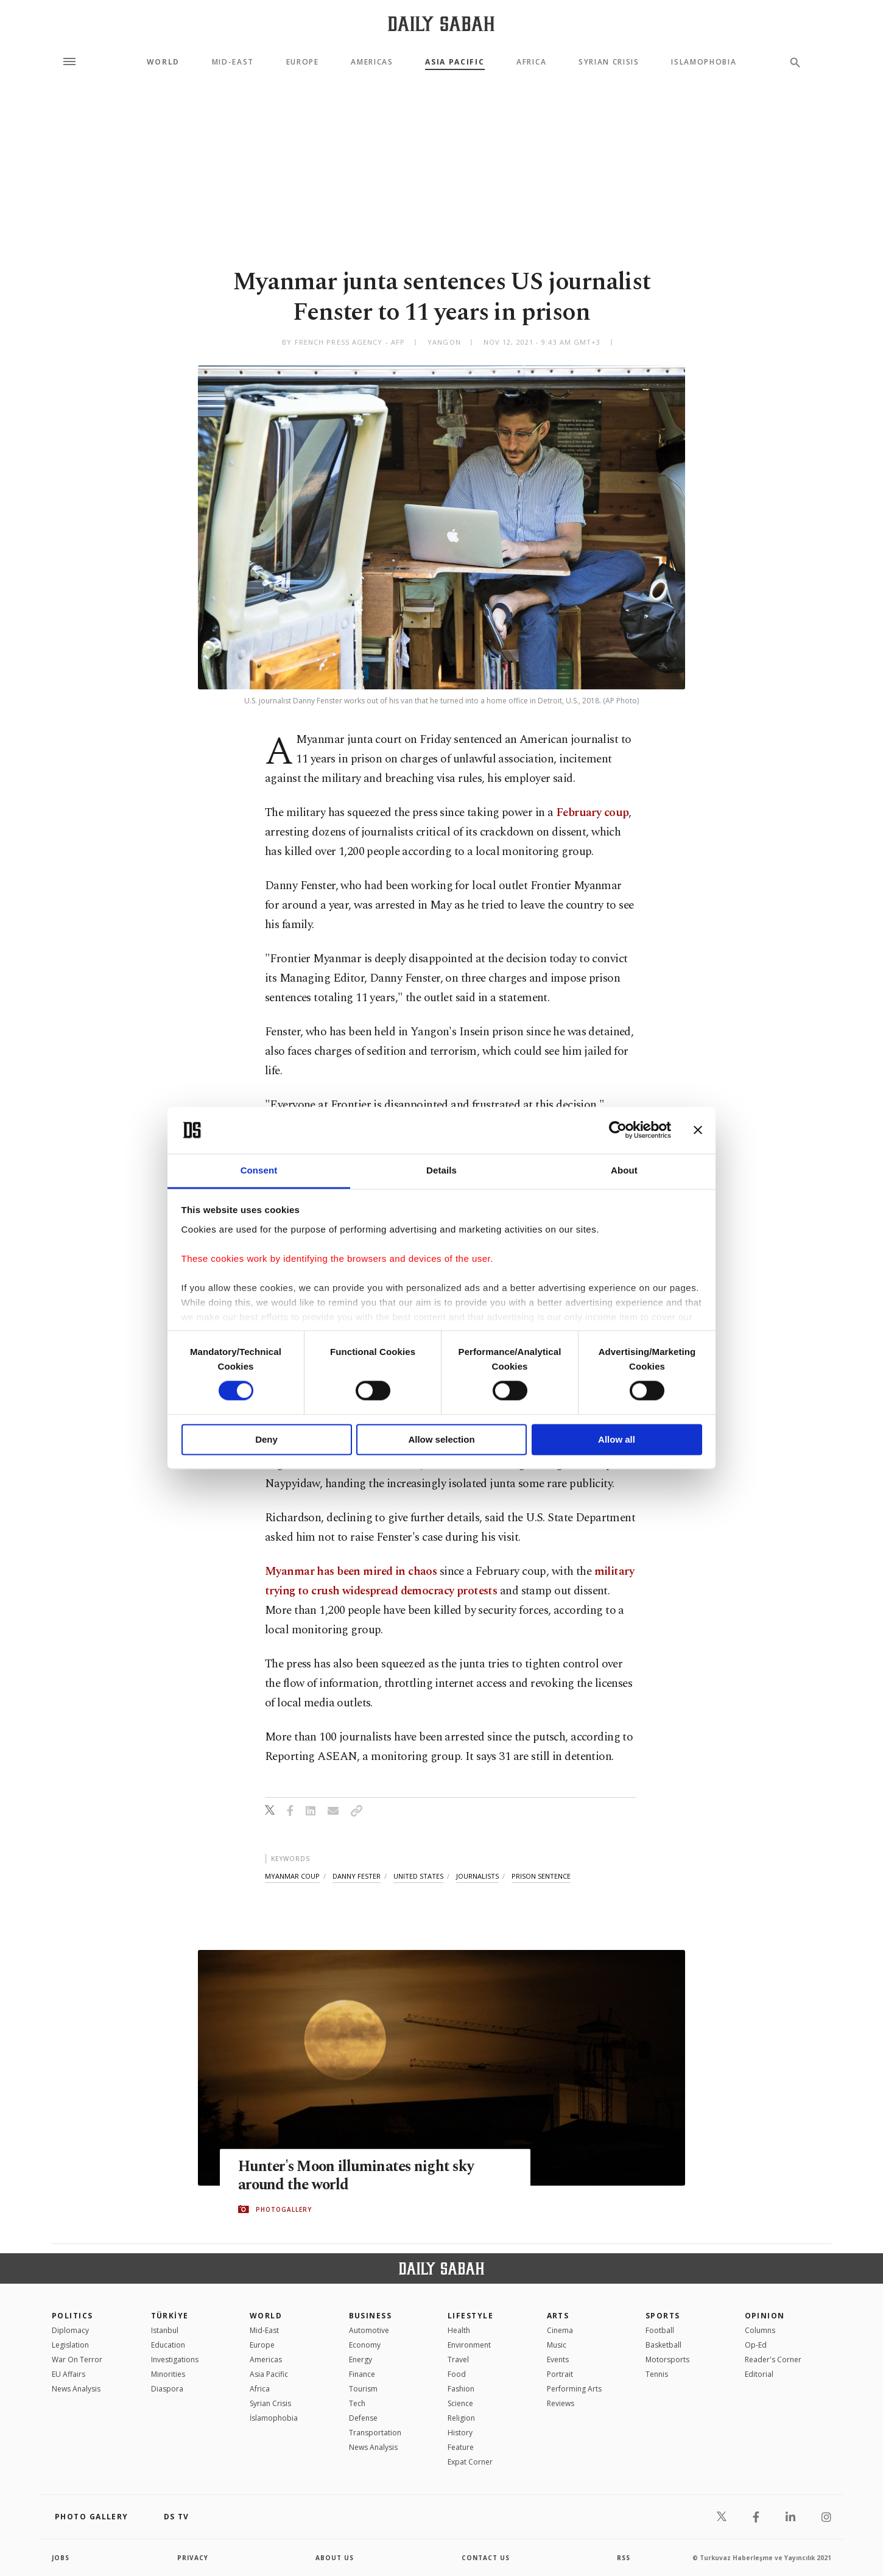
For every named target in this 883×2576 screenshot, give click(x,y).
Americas (372, 62)
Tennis (657, 2374)
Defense (363, 2418)
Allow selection (441, 1439)
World (163, 62)
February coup (592, 813)
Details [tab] (441, 1170)
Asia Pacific (454, 62)
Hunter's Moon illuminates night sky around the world (359, 2176)
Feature (461, 2447)
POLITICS (72, 2315)
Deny (266, 1439)
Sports (663, 2315)
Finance (362, 2374)
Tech (357, 2403)
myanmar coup (292, 1876)
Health (459, 2330)
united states (418, 1876)
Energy (360, 2359)
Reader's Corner (773, 2359)
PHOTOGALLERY (284, 2209)
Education (168, 2345)
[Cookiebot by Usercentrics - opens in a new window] (618, 1130)
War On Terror (77, 2359)
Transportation (375, 2432)
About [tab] (624, 1170)
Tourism (363, 2389)
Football (660, 2330)
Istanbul (164, 2330)
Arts (558, 2315)
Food (457, 2374)
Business (370, 2315)
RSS (623, 2557)
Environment (469, 2345)
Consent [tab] (259, 1170)
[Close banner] (698, 1130)
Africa (531, 62)
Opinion (765, 2315)
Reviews (560, 2403)
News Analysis (76, 2389)
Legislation (70, 2345)
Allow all (616, 1439)
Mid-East (233, 62)
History (460, 2432)
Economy (365, 2345)
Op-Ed (756, 2345)
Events (558, 2359)
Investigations (175, 2359)
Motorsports (667, 2359)
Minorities (168, 2374)
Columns (760, 2330)
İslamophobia (274, 2418)
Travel (458, 2359)
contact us (486, 2557)
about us (334, 2557)
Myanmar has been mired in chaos (351, 1571)
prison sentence (541, 1876)
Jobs (60, 2557)
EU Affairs (68, 2374)
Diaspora (167, 2389)
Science (460, 2403)
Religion (461, 2418)
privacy (192, 2557)
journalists (477, 1876)
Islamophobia (703, 62)
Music (556, 2345)
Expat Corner (470, 2462)
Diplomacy (70, 2330)
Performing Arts (574, 2389)
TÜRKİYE (170, 2315)
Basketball (663, 2345)
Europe (302, 62)
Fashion (461, 2389)
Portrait (560, 2374)
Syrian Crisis (609, 62)
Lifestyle (470, 2315)
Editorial (759, 2374)
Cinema (560, 2330)
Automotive (369, 2330)
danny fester (356, 1876)
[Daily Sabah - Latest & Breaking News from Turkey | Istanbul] (441, 23)
